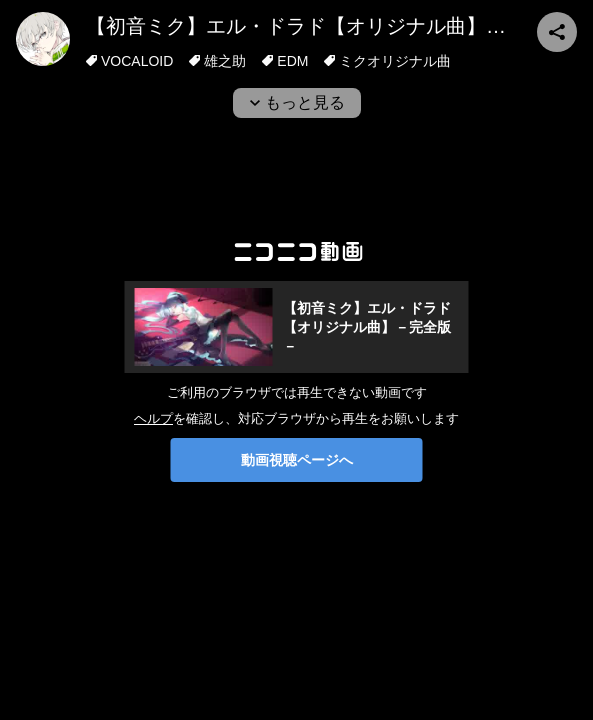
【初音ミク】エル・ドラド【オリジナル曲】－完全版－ (336, 26)
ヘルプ (153, 418)
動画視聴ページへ (297, 460)
